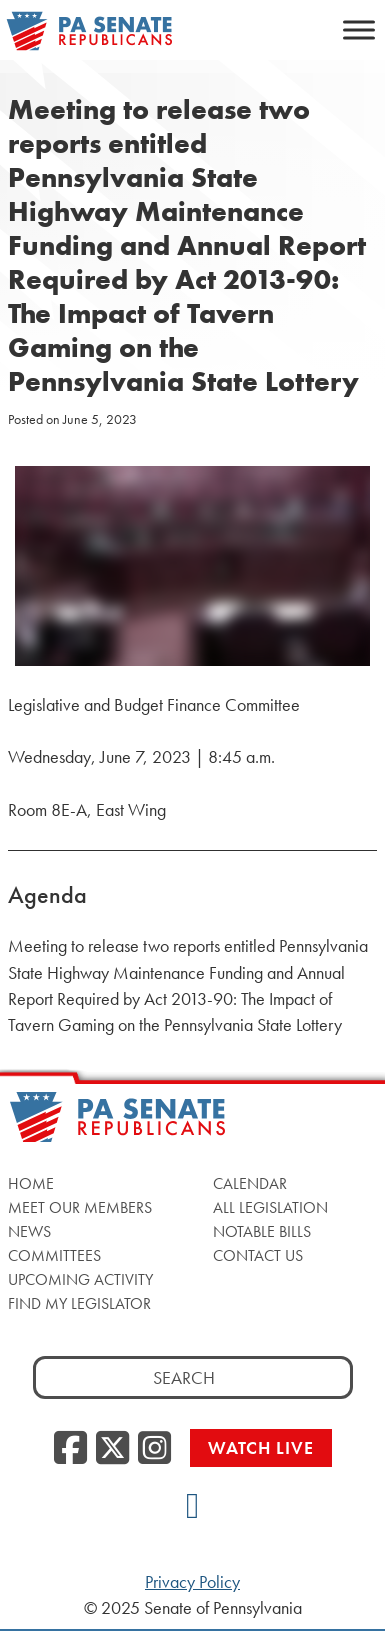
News (29, 1231)
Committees (54, 1255)
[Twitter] (112, 1449)
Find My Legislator (79, 1303)
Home (31, 1183)
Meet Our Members (80, 1207)
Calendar (250, 1183)
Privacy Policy (192, 1582)
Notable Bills (262, 1231)
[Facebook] (70, 1449)
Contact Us (258, 1255)
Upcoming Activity (80, 1279)
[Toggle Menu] (359, 29)
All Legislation (270, 1207)
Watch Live (261, 1447)
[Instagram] (154, 1449)
